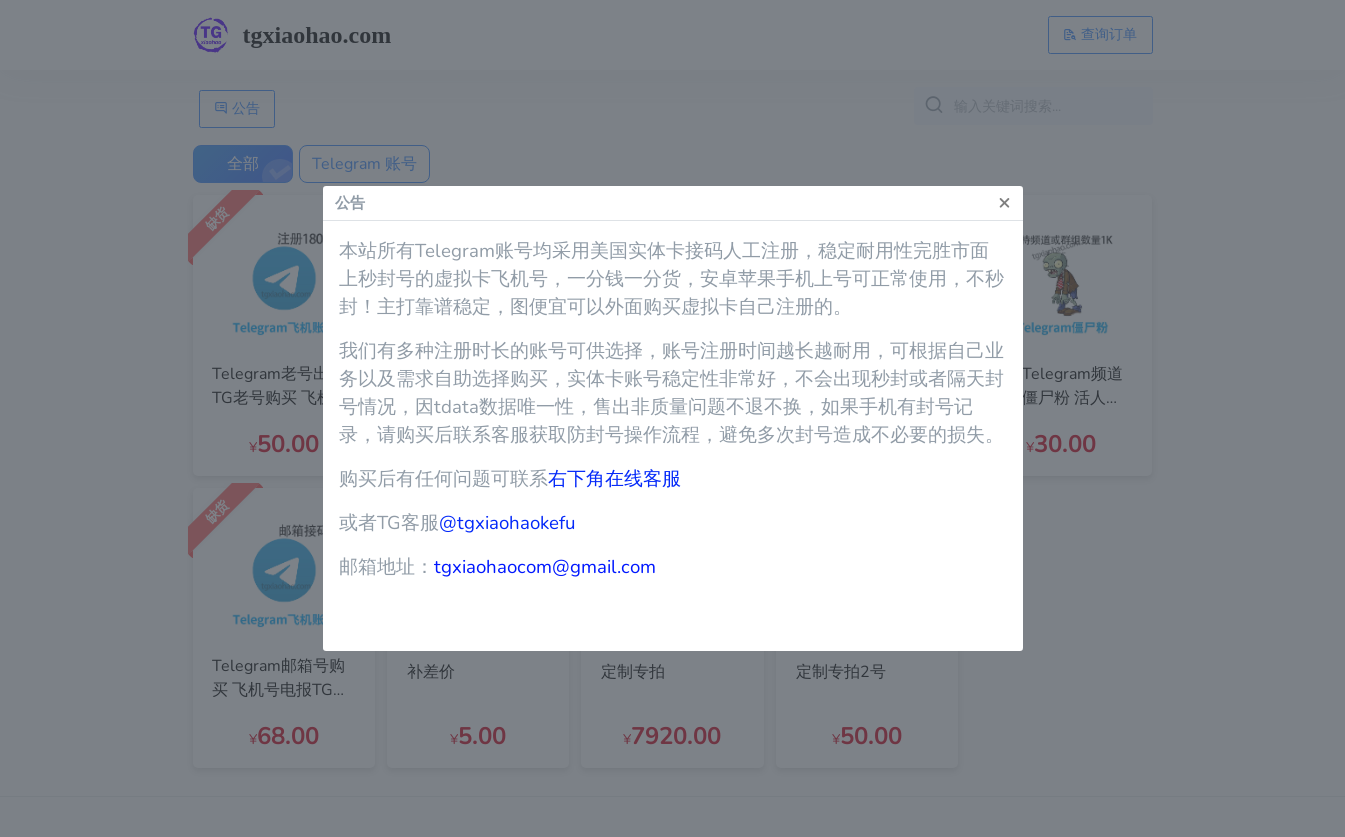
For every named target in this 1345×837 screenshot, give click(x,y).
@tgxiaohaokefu (507, 523)
